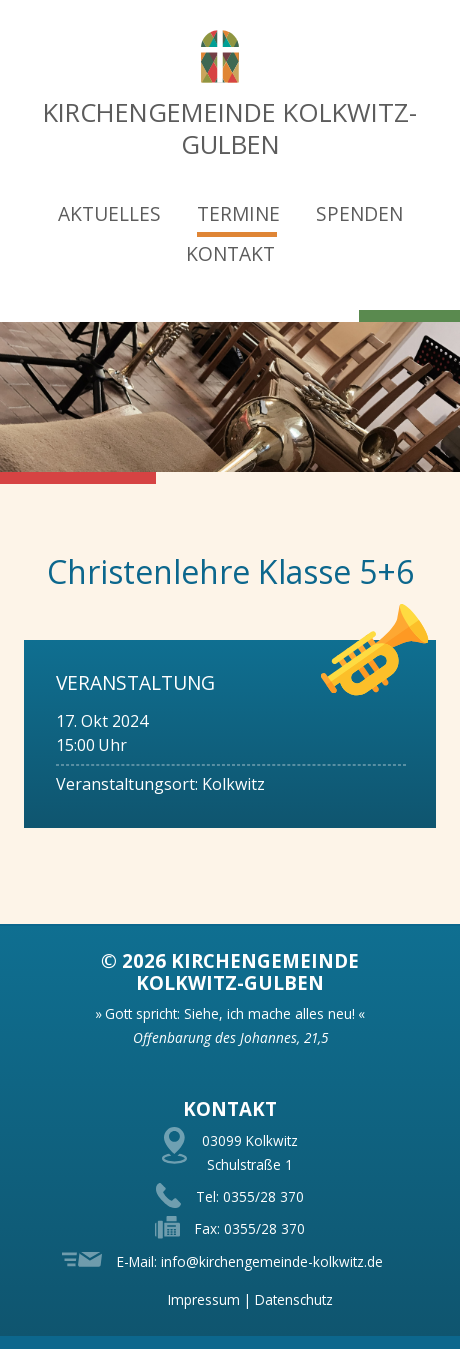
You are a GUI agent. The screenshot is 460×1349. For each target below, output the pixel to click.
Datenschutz (294, 1299)
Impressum (204, 1299)
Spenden (359, 213)
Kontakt (230, 253)
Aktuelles (109, 213)
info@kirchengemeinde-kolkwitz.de (272, 1261)
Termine (238, 213)
